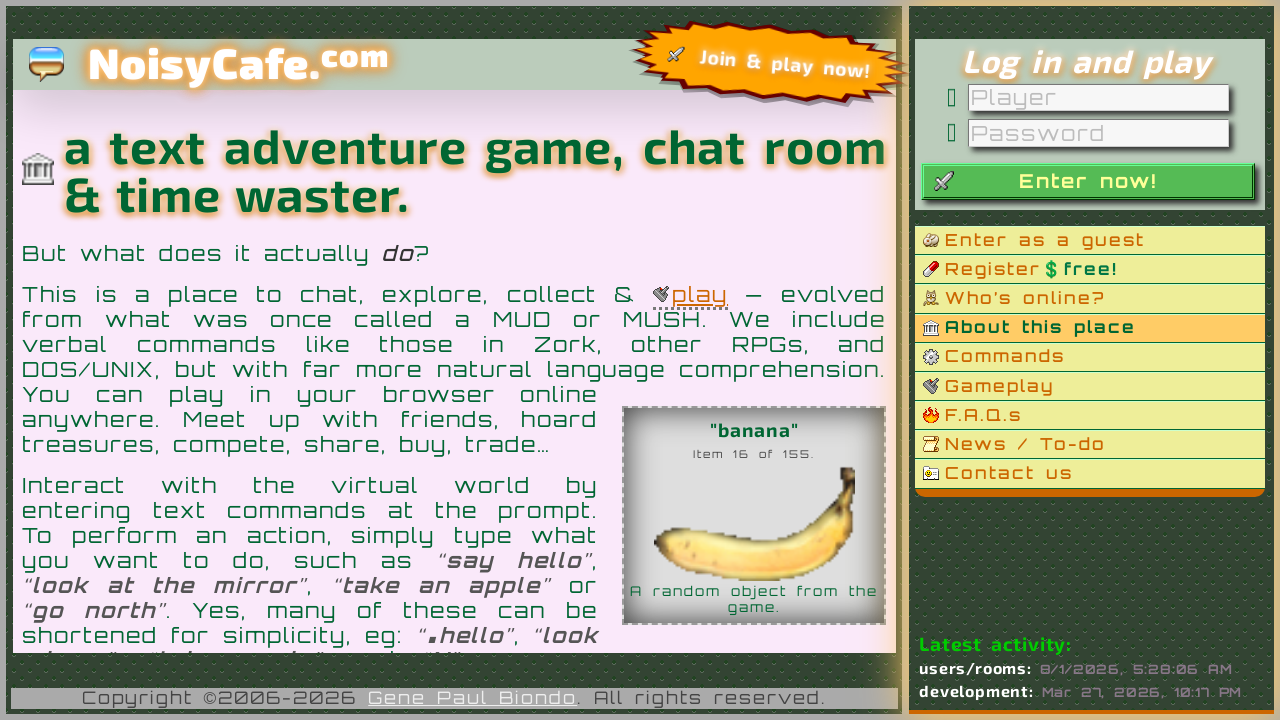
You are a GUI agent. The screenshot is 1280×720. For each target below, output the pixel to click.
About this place (1040, 326)
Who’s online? (1025, 297)
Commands (1005, 355)
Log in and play (1086, 60)
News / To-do (1025, 443)
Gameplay (999, 385)
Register (1031, 268)
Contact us (1009, 472)
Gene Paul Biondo (472, 697)
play (700, 294)
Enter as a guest (1045, 239)
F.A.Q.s (983, 414)
